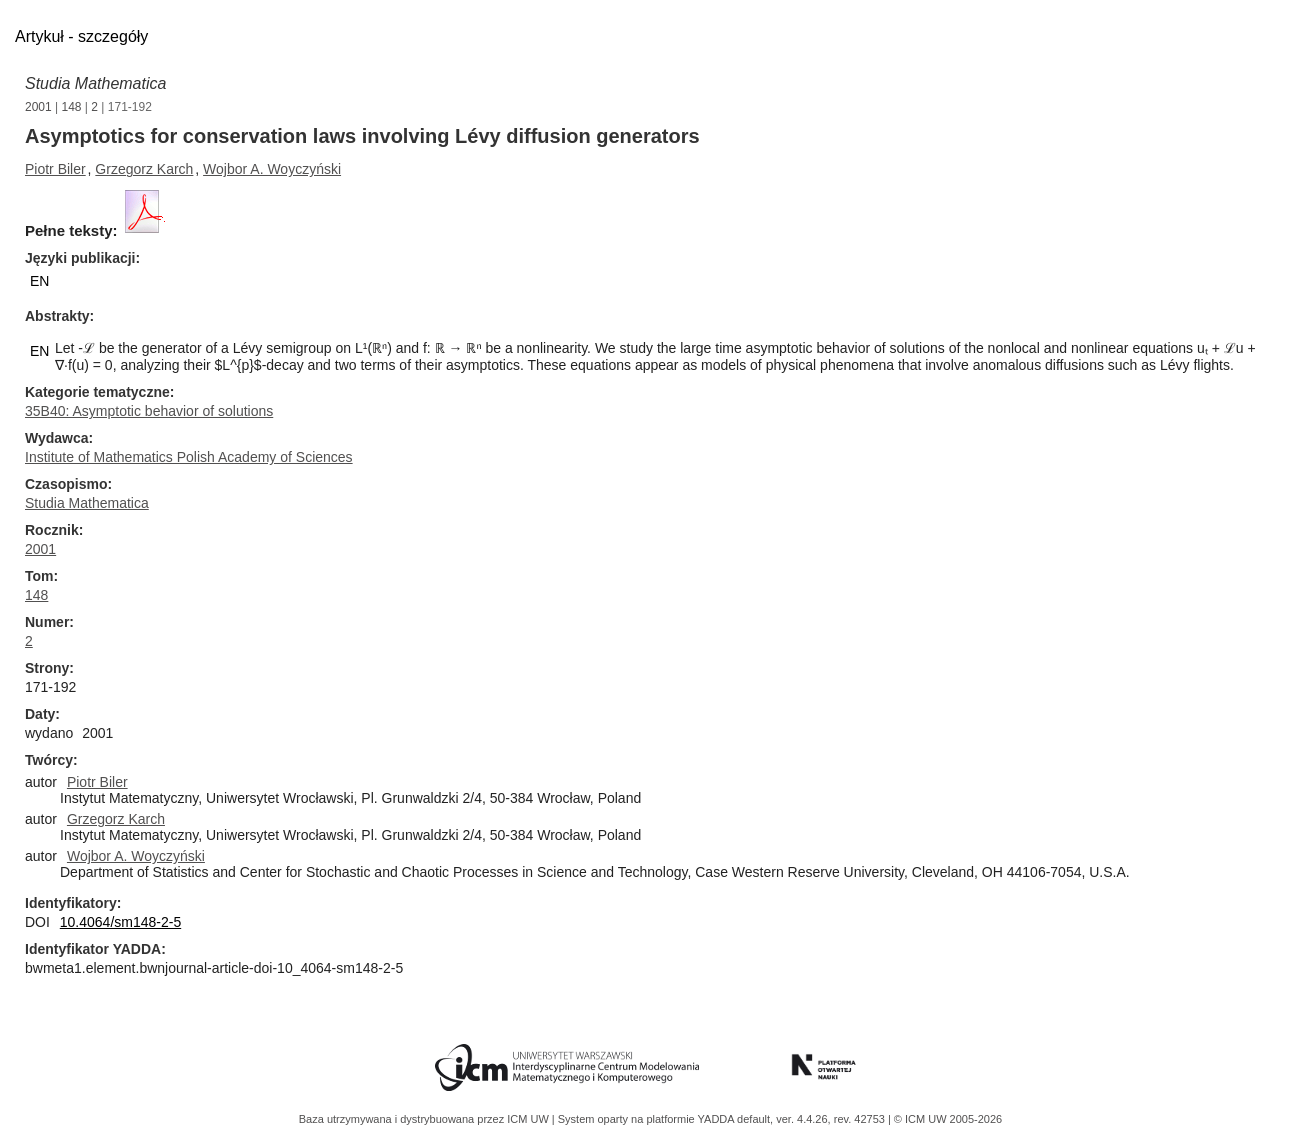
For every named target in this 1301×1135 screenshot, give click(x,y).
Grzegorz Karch (144, 169)
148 (72, 107)
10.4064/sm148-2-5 (120, 922)
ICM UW (529, 1119)
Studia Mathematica (95, 83)
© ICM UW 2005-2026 (948, 1119)
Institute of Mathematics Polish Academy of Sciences (189, 457)
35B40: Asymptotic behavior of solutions (149, 411)
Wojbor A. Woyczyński (272, 169)
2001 (38, 107)
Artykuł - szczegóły (81, 36)
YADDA (718, 1119)
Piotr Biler (55, 169)
